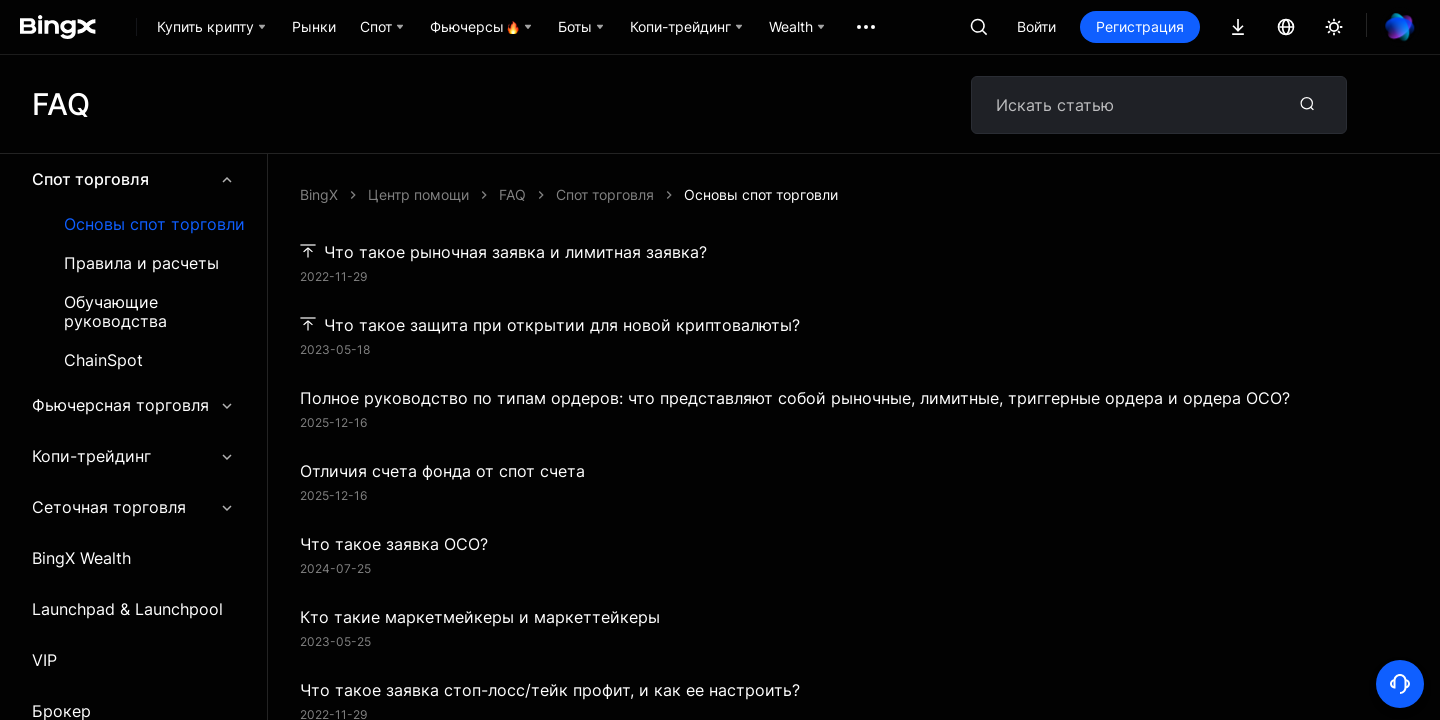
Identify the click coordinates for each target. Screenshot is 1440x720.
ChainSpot (103, 360)
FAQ (512, 194)
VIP (44, 660)
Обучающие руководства (115, 312)
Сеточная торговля (133, 507)
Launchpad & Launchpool (127, 609)
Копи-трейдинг (133, 456)
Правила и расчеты (141, 263)
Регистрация (1140, 26)
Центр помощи (418, 194)
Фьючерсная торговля (133, 405)
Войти (1036, 26)
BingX (319, 194)
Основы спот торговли (154, 224)
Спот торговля (133, 179)
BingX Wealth (81, 558)
